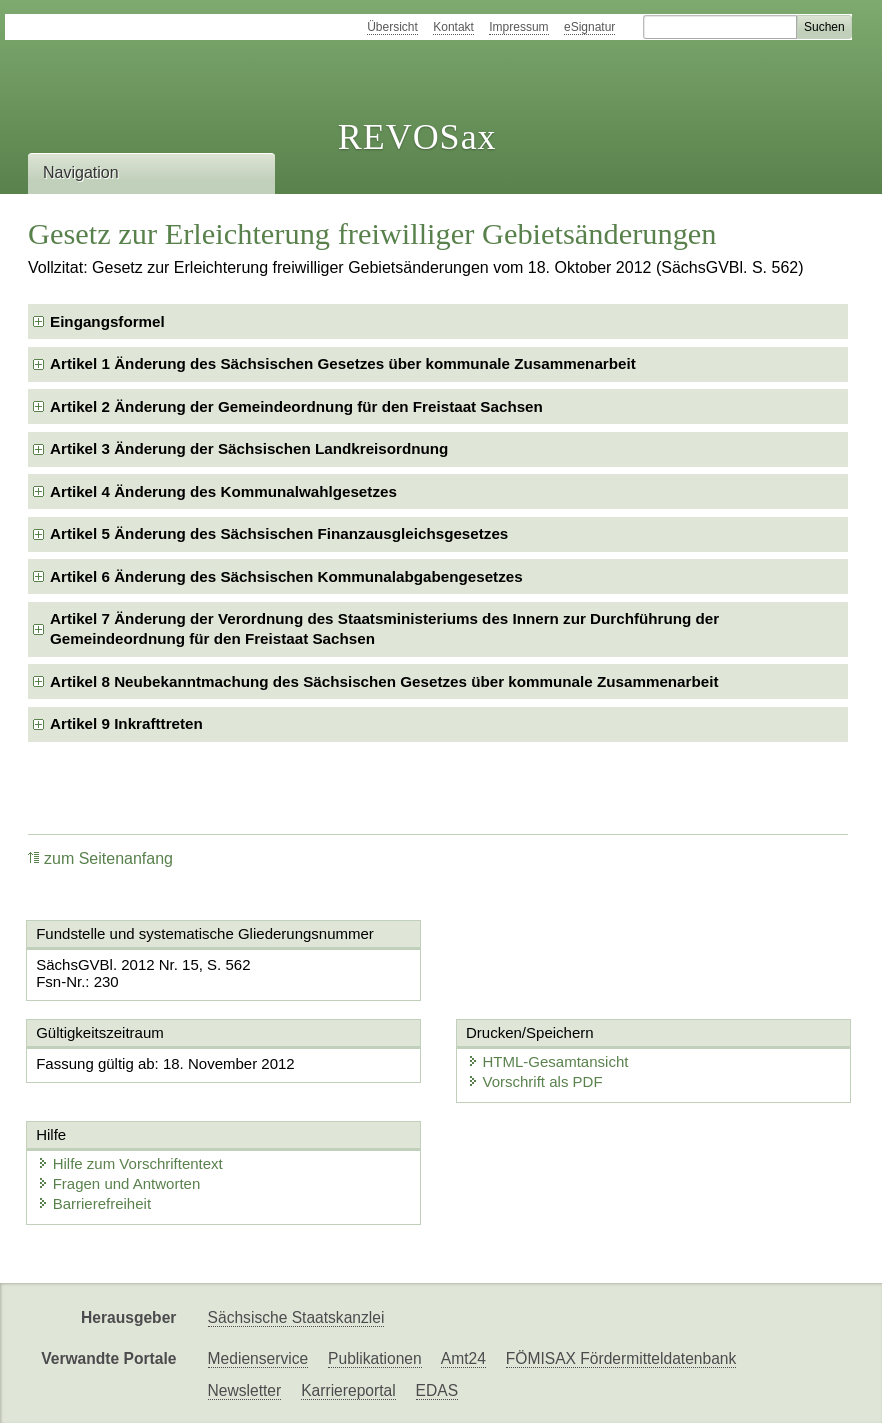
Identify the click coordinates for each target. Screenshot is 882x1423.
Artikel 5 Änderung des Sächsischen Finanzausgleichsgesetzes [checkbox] (279, 533)
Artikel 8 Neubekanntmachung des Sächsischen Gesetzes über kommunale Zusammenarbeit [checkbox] (384, 681)
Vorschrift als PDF (535, 1081)
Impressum (518, 27)
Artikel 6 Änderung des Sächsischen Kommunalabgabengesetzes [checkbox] (286, 576)
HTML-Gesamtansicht (548, 1061)
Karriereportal (348, 1390)
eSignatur (589, 27)
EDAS (437, 1390)
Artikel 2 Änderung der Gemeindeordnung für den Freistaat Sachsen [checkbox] (296, 406)
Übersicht (392, 27)
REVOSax (417, 137)
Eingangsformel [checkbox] (107, 321)
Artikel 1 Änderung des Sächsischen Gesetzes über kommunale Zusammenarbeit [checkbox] (343, 363)
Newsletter (245, 1390)
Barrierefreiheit (94, 1203)
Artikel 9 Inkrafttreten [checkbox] (126, 723)
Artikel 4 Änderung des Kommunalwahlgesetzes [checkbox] (223, 491)
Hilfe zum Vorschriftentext (130, 1163)
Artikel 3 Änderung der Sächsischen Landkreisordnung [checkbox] (249, 448)
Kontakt (453, 27)
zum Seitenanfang (100, 858)
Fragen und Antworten (119, 1183)
